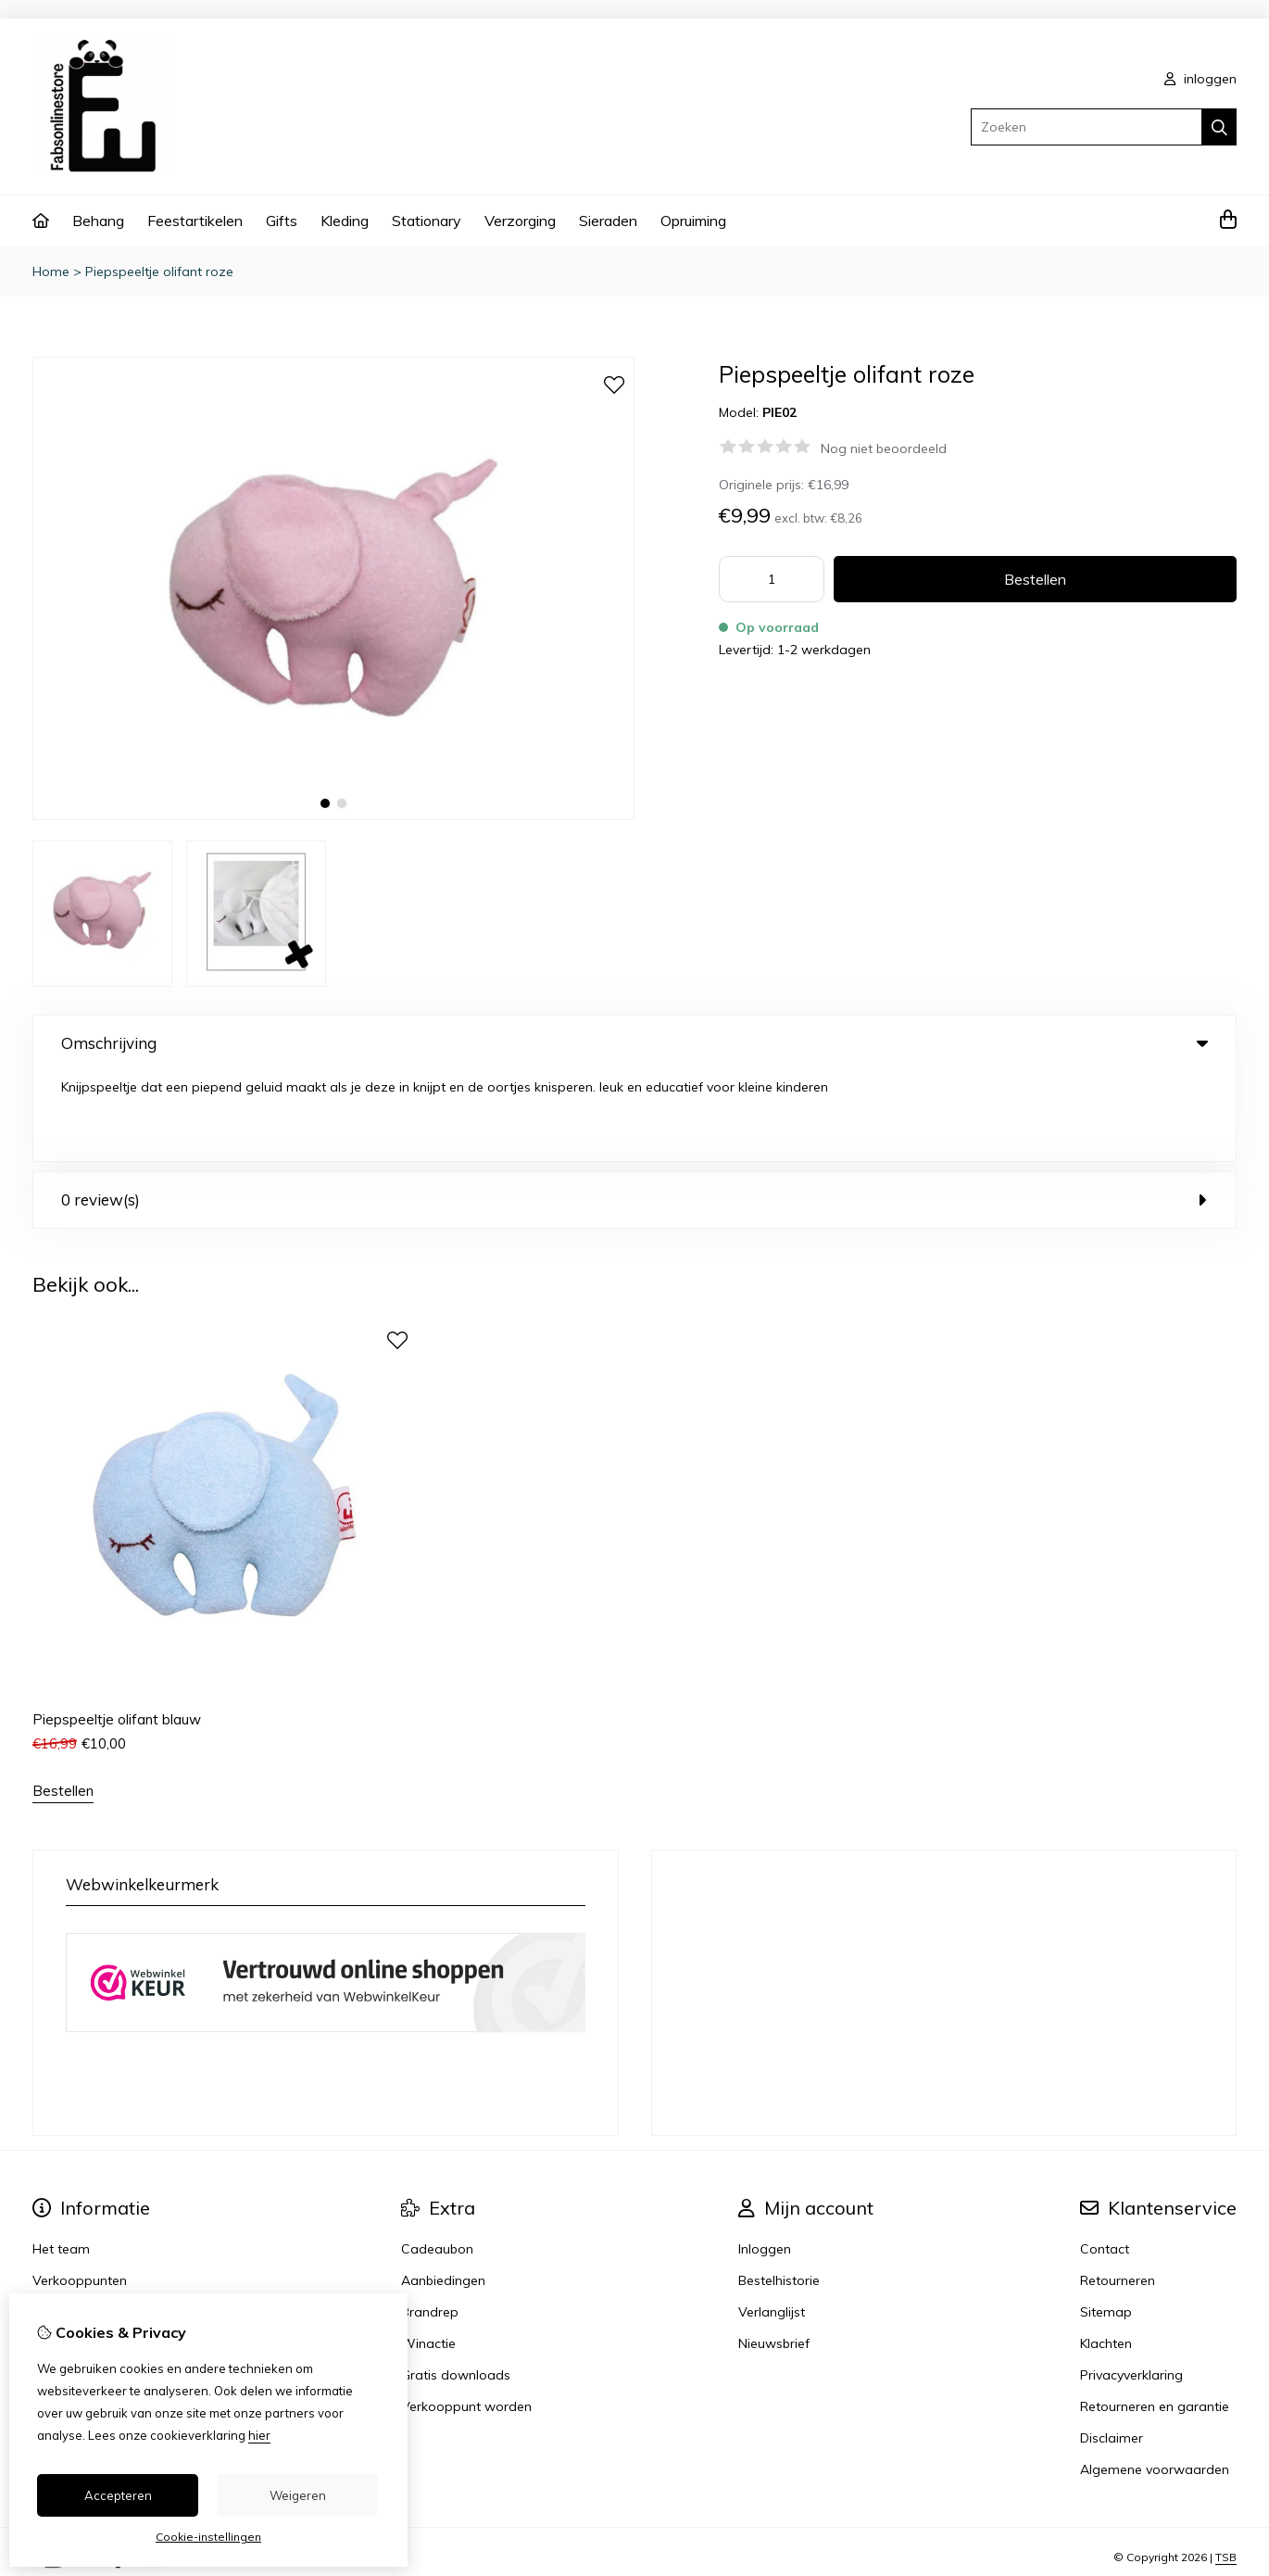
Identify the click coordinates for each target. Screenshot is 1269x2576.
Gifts (281, 220)
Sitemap (1106, 2222)
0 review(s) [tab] (634, 1109)
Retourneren (1117, 2190)
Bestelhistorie (779, 2190)
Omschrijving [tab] (634, 1043)
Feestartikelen (195, 220)
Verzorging (520, 220)
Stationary (426, 220)
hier (259, 2435)
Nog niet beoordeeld (884, 448)
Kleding (344, 220)
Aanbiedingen (443, 2190)
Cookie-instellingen (208, 2537)
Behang (98, 220)
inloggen (1200, 78)
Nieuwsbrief (774, 2253)
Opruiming (693, 220)
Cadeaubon (437, 2159)
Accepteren (118, 2495)
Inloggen (764, 2159)
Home (50, 271)
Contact (1104, 2159)
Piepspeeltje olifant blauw (116, 1629)
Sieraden (608, 220)
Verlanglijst (771, 2222)
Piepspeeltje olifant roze (159, 271)
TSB (1226, 2468)
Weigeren (298, 2495)
